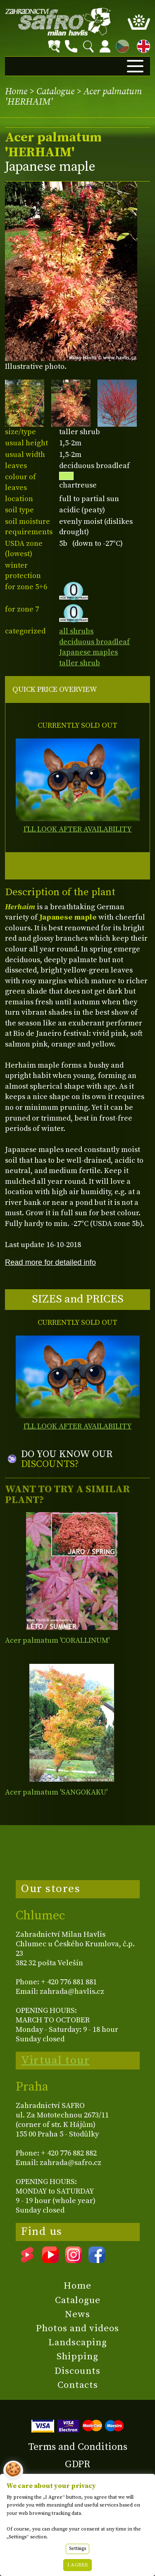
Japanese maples (88, 652)
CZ (120, 45)
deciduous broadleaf (94, 642)
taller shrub (79, 663)
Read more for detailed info (50, 1262)
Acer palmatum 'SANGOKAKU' (56, 1792)
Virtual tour (55, 2060)
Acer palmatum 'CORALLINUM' (57, 1640)
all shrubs (76, 631)
